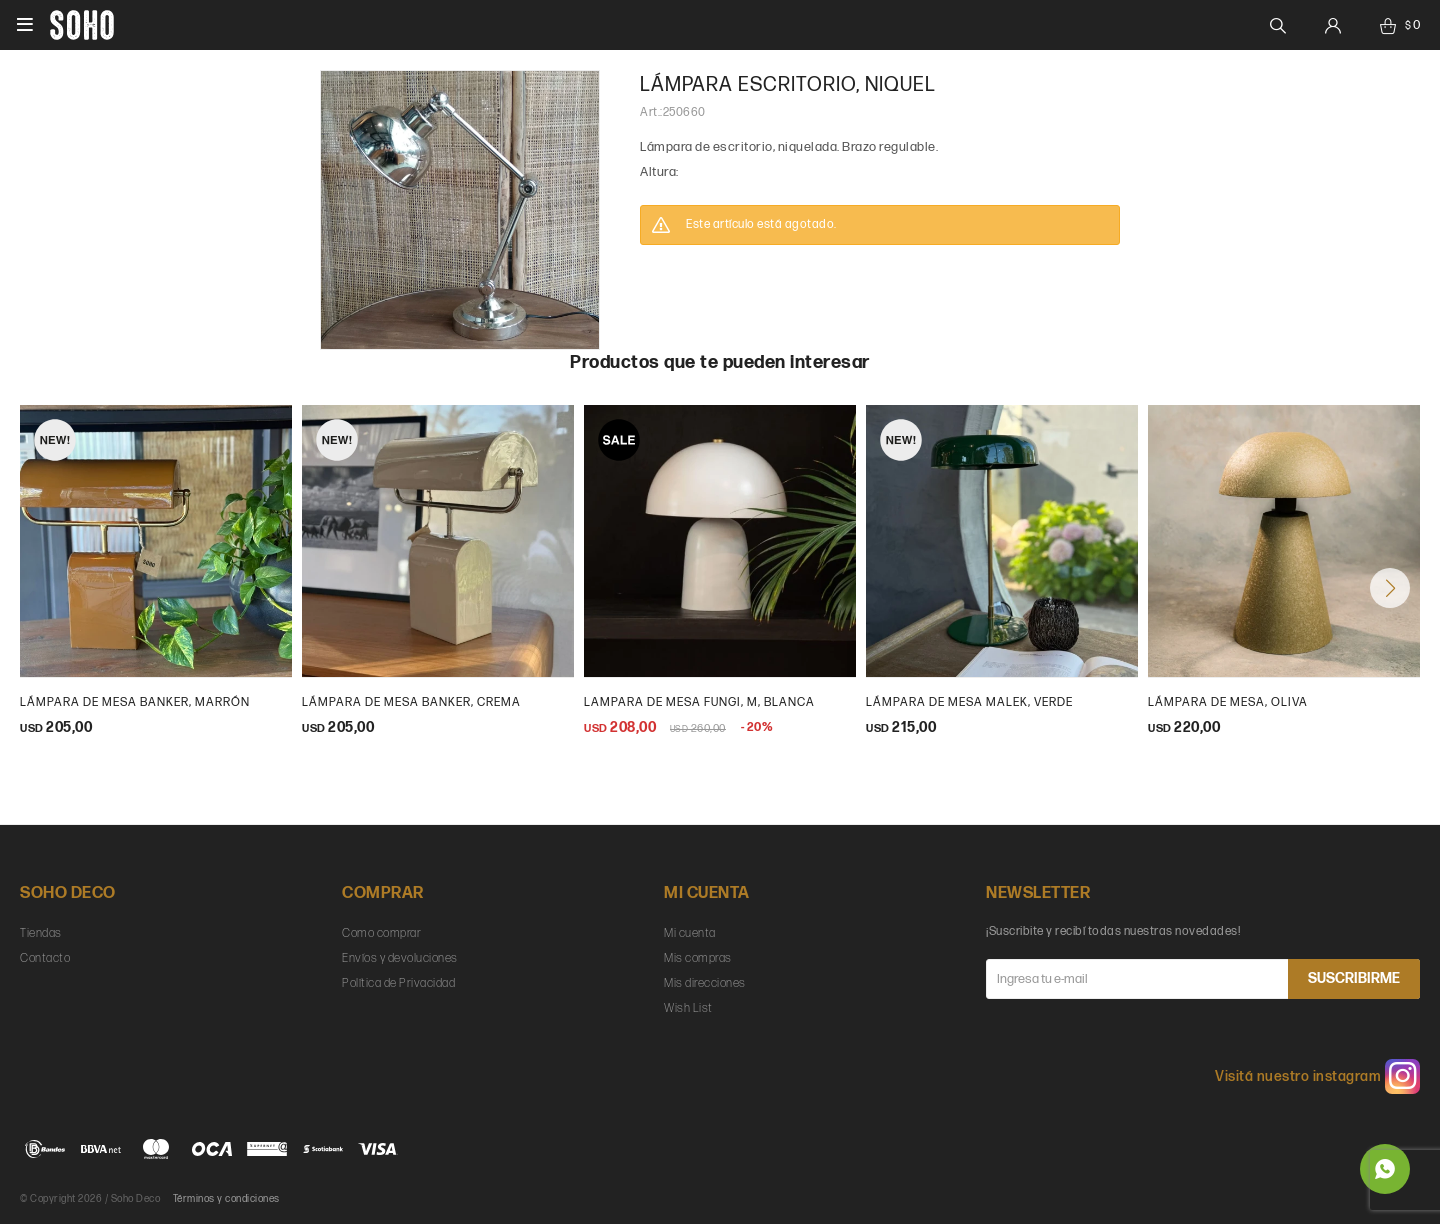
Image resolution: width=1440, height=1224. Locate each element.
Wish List (688, 1008)
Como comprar (381, 933)
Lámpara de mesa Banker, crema (411, 702)
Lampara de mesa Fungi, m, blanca (699, 702)
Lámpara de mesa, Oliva (1228, 702)
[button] (1390, 588)
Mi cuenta (690, 933)
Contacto (45, 958)
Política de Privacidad (398, 983)
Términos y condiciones (226, 1199)
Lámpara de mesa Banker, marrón (135, 702)
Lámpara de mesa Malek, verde (969, 702)
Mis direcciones (705, 983)
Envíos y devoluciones (400, 958)
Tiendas (41, 933)
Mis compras (698, 958)
